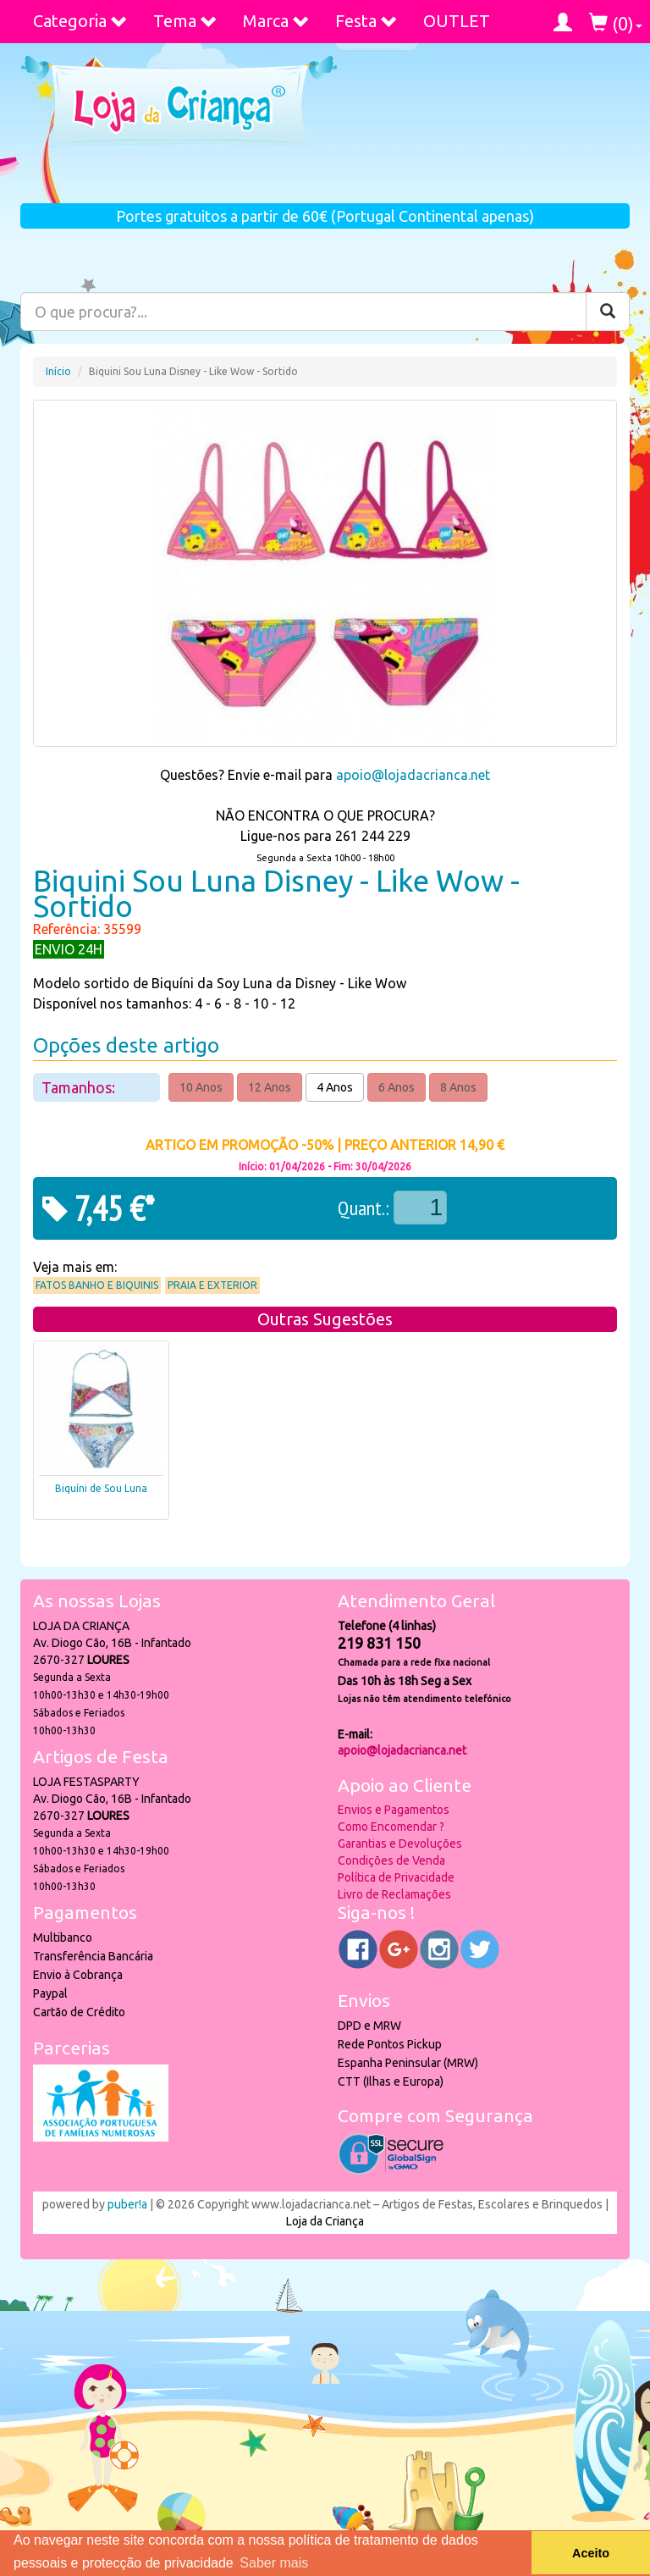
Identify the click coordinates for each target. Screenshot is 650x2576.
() (615, 23)
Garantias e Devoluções (400, 1843)
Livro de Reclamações (394, 1894)
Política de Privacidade (396, 1877)
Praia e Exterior (212, 1285)
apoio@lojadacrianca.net (413, 774)
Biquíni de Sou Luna (101, 1488)
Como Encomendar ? (391, 1826)
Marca (276, 20)
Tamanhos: (79, 1087)
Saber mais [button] (274, 2563)
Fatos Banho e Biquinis (97, 1285)
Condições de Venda (391, 1860)
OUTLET (456, 20)
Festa (366, 20)
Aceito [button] (590, 2553)
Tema (185, 20)
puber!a (127, 2204)
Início (58, 371)
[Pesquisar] (608, 311)
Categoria (80, 20)
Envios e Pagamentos (393, 1809)
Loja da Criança (325, 2221)
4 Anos (335, 1087)
